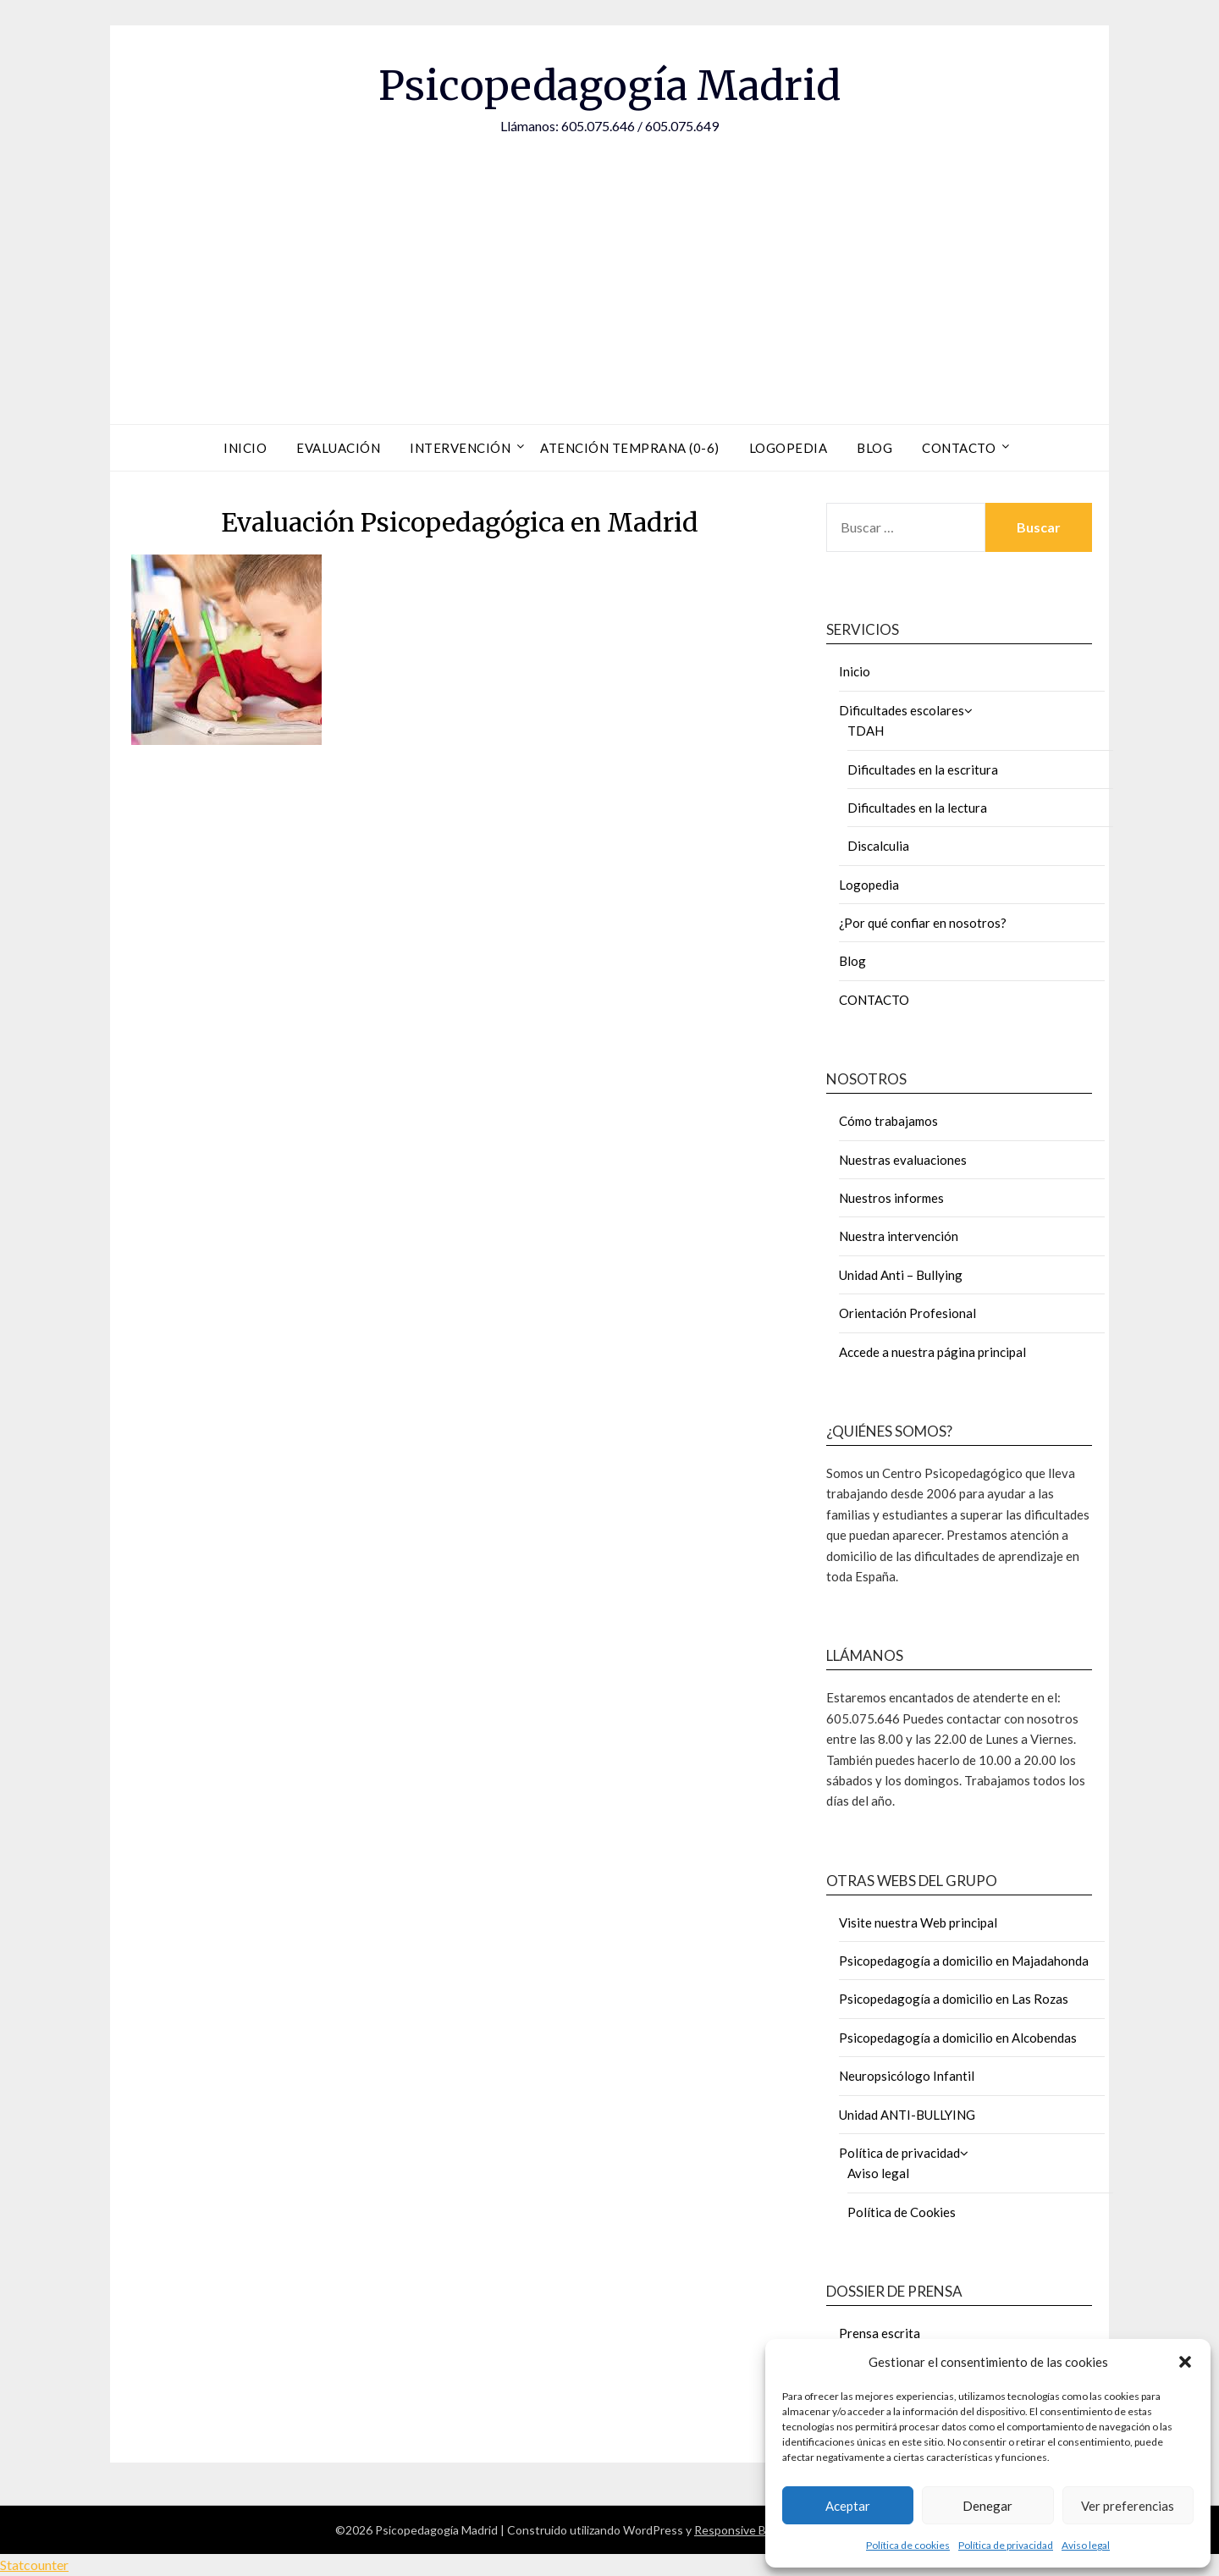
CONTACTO (874, 999)
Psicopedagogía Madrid (609, 85)
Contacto (959, 447)
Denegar (987, 2505)
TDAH (865, 730)
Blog (874, 447)
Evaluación (338, 447)
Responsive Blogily (743, 2530)
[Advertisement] (609, 263)
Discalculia (878, 845)
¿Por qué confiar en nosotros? (923, 922)
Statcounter (34, 2565)
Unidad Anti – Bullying (901, 1274)
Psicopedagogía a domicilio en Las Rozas (953, 1998)
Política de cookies (908, 2545)
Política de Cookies (901, 2212)
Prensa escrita (879, 2333)
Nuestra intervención (898, 1236)
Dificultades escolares (901, 710)
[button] (1185, 2361)
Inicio (245, 447)
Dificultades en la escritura (922, 769)
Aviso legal (1086, 2545)
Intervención (460, 447)
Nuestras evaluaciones (903, 1159)
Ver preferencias (1127, 2505)
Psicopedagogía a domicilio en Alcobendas (958, 2037)
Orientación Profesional (907, 1313)
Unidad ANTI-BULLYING (907, 2114)
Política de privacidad (1005, 2545)
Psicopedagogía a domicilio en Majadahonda (964, 1960)
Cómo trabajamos (888, 1120)
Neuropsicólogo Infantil (906, 2075)
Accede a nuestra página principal (932, 1352)
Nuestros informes (891, 1197)
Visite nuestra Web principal (918, 1922)
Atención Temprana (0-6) (630, 447)
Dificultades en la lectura (917, 807)
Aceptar (847, 2505)
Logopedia (788, 447)
